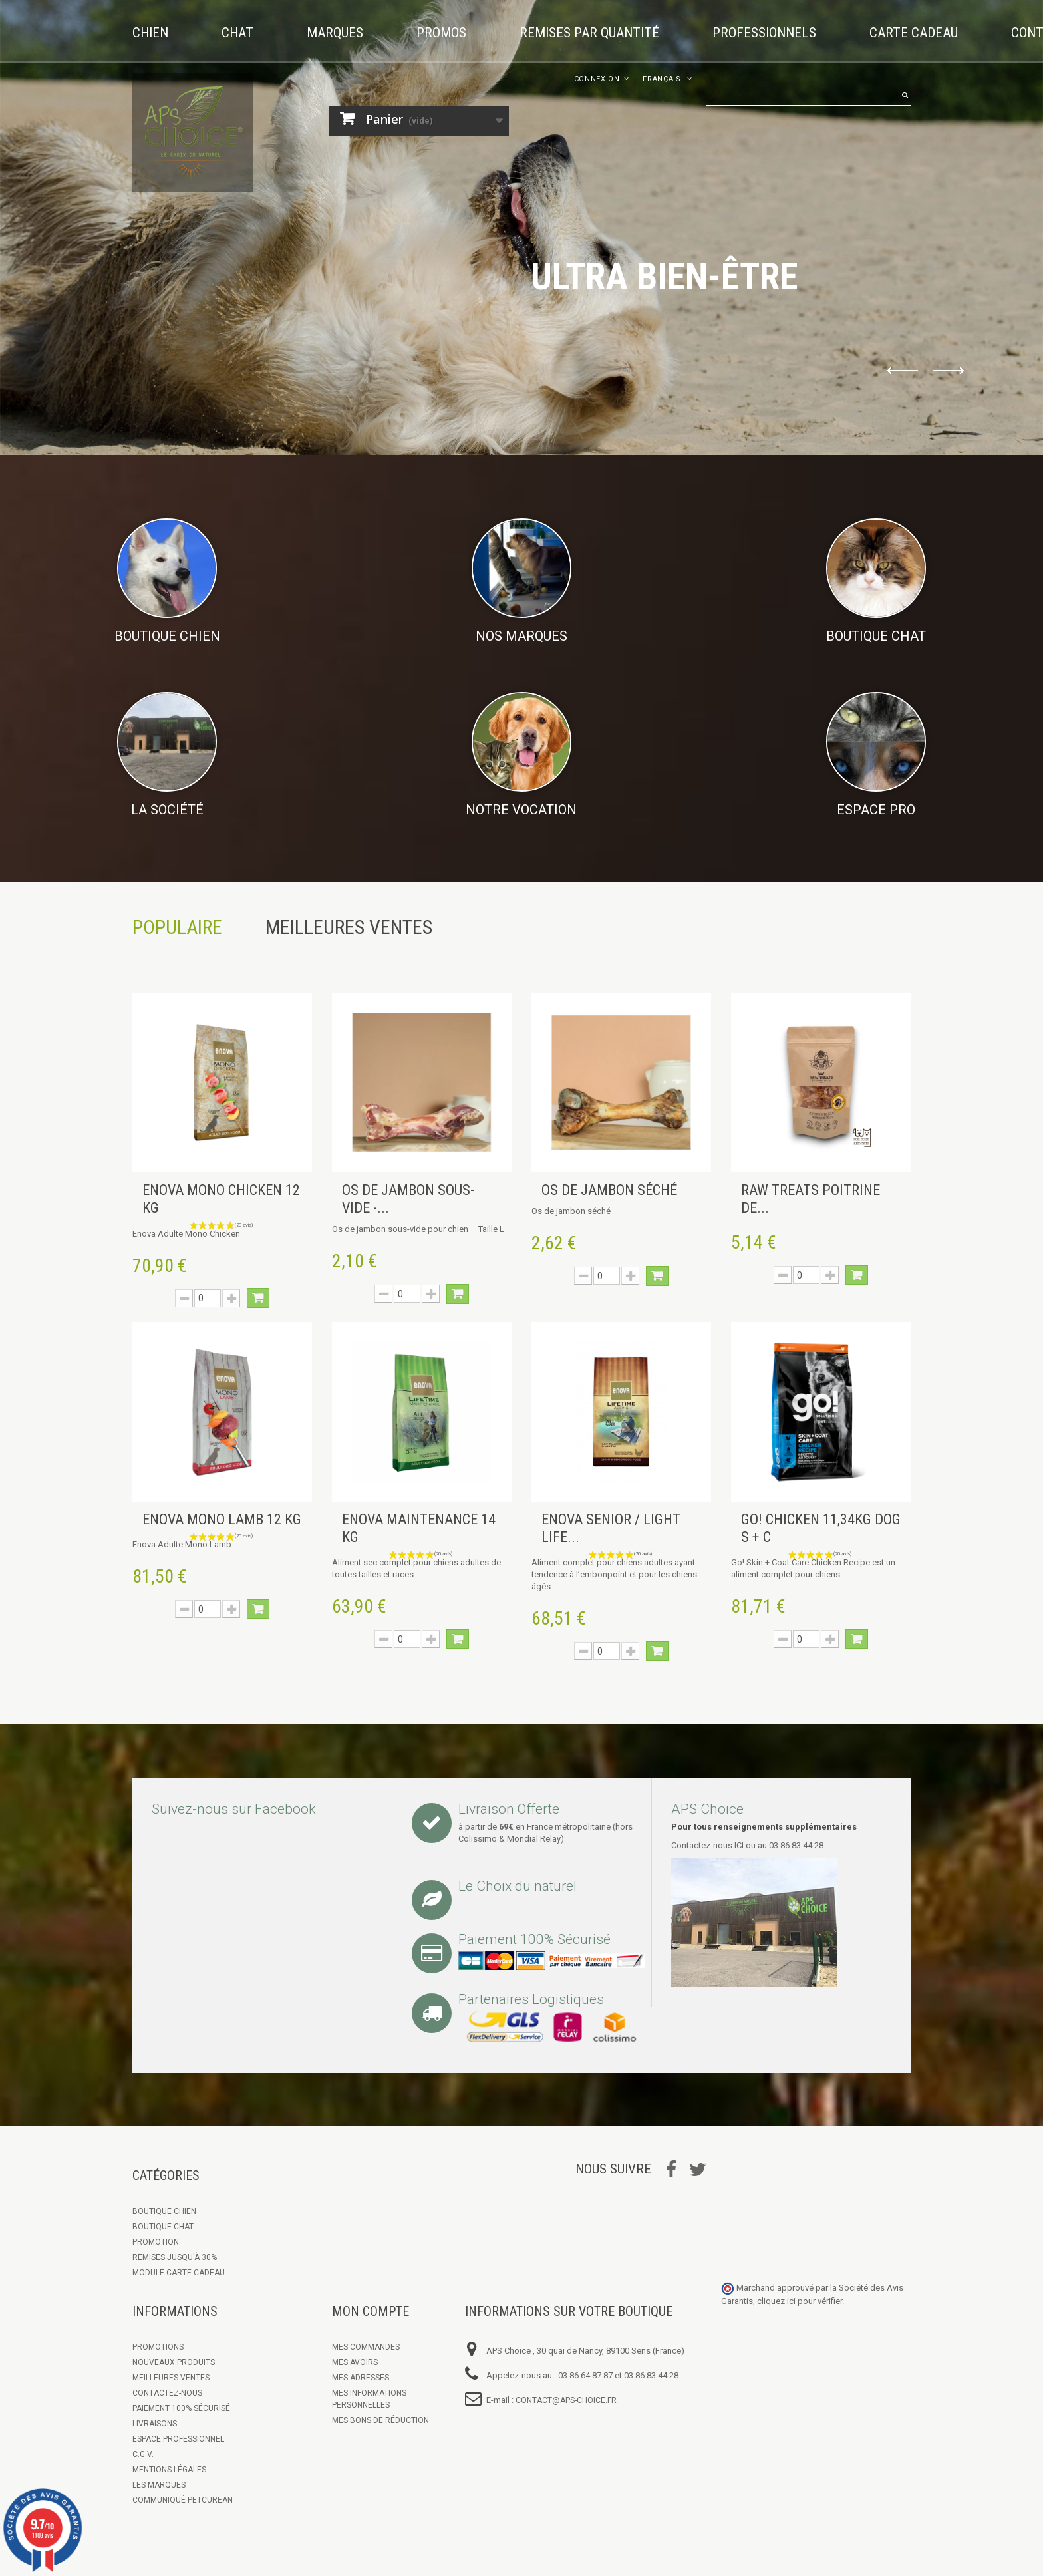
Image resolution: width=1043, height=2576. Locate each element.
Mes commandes (366, 2347)
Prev (902, 371)
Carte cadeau (913, 33)
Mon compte (370, 2311)
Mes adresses (360, 2377)
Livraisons (154, 2423)
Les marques (159, 2485)
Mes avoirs (355, 2362)
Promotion (155, 2242)
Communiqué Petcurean (182, 2500)
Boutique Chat (163, 2226)
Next (948, 371)
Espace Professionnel (178, 2439)
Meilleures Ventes (348, 927)
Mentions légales (169, 2469)
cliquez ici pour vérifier (799, 2301)
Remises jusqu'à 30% (174, 2257)
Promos (441, 33)
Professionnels (764, 33)
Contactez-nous (167, 2393)
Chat (237, 33)
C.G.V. (143, 2454)
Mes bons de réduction (380, 2420)
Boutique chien (164, 2211)
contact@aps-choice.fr (566, 2400)
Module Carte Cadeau (178, 2272)
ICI (739, 1845)
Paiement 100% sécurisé (181, 2408)
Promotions (158, 2347)
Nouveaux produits (173, 2362)
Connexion (597, 79)
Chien (150, 33)
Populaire (177, 927)
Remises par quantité (589, 33)
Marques (335, 33)
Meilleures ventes (171, 2377)
